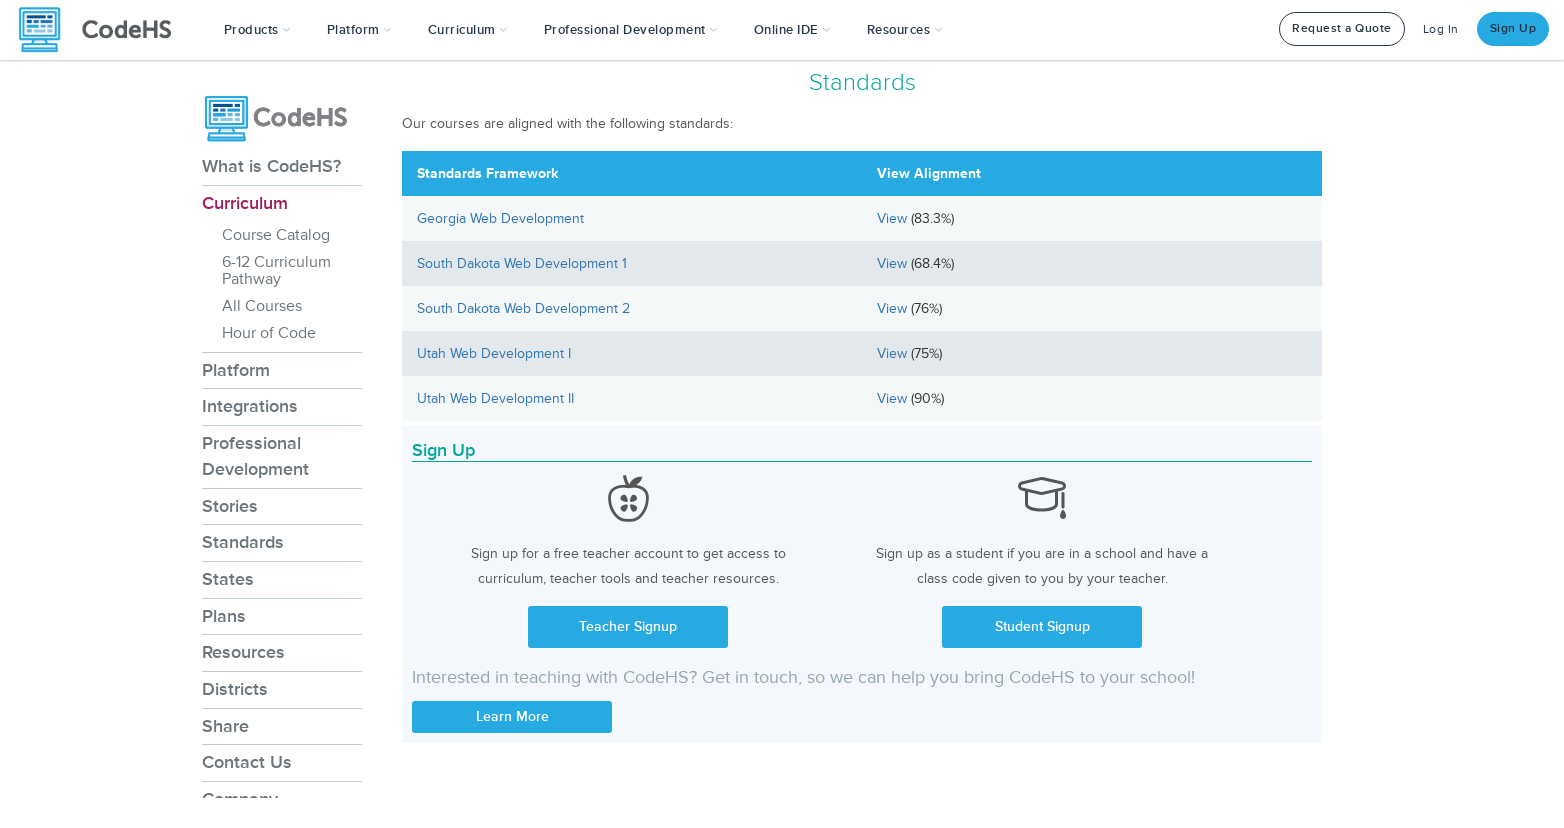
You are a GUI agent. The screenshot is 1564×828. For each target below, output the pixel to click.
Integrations (250, 406)
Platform (236, 370)
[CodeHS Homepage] (103, 30)
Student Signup (1042, 626)
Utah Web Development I (494, 353)
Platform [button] (359, 30)
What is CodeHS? (271, 166)
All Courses (262, 306)
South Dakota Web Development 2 (523, 308)
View (894, 218)
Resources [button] (905, 30)
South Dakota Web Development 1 (522, 263)
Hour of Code (269, 333)
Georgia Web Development (500, 218)
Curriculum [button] (468, 30)
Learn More (512, 716)
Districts (235, 689)
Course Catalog (276, 235)
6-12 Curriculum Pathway (276, 270)
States (228, 579)
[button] (257, 30)
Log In (1441, 29)
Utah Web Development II (495, 398)
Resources (243, 652)
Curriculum (245, 203)
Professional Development (255, 456)
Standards (243, 542)
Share (225, 726)
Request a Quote (1342, 28)
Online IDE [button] (792, 30)
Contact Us (247, 762)
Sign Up (1513, 28)
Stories (230, 506)
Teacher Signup (628, 626)
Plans (224, 616)
